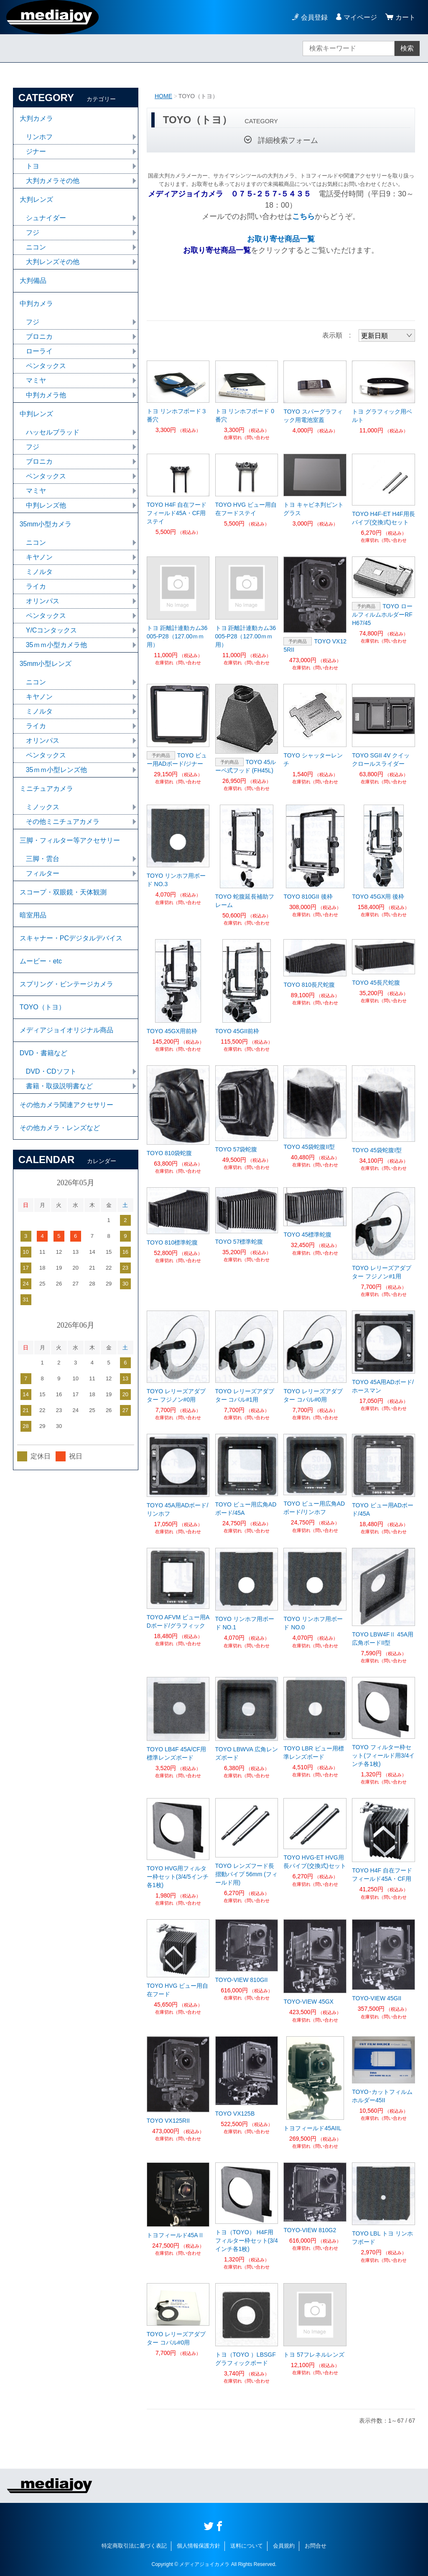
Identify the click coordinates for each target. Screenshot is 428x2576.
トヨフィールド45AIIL (312, 2128)
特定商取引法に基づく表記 (134, 2546)
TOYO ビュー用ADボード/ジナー (177, 759)
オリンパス (42, 601)
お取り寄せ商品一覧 (281, 239)
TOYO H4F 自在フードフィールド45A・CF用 (382, 1874)
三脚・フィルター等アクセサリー (70, 840)
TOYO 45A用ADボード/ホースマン (383, 1386)
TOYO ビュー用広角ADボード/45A (246, 1508)
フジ (32, 232)
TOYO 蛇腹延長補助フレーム (244, 900)
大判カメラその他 (52, 180)
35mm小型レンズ (45, 663)
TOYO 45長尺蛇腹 (376, 982)
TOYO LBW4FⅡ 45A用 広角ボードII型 (382, 1638)
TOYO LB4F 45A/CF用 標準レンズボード (176, 1753)
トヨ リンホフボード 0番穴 (245, 415)
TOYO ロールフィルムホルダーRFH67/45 (382, 614)
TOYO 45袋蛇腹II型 (309, 1146)
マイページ (360, 17)
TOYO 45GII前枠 (237, 1031)
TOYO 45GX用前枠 (172, 1031)
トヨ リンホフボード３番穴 (177, 415)
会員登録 (314, 17)
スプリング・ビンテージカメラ (66, 984)
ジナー (36, 151)
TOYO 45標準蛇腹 (307, 1234)
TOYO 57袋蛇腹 (236, 1149)
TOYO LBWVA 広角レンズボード (246, 1753)
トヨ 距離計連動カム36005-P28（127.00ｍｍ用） (177, 636)
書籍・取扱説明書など (59, 1086)
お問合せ (315, 2546)
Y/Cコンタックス (51, 630)
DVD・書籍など (43, 1053)
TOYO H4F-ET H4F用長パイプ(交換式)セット (383, 518)
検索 (407, 48)
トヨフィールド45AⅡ (175, 2235)
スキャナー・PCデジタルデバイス (71, 938)
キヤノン (39, 557)
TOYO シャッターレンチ (312, 759)
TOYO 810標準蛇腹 (172, 1242)
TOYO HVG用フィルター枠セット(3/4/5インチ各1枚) (178, 1876)
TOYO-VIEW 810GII (241, 1979)
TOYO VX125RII (314, 645)
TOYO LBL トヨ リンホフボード (382, 2237)
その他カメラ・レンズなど (60, 1127)
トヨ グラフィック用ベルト (382, 415)
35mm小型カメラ (45, 524)
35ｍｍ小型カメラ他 (56, 644)
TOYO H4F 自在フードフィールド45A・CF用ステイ (177, 513)
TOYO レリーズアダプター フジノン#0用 (176, 1395)
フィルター (42, 873)
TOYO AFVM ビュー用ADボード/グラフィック (178, 1621)
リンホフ (39, 136)
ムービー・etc (41, 961)
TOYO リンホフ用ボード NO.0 (312, 1623)
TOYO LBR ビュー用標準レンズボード (313, 1752)
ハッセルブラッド (52, 432)
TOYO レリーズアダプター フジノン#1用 (381, 1272)
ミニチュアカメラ (46, 788)
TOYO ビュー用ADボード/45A (382, 1509)
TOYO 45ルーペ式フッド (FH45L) (245, 766)
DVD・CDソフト (51, 1071)
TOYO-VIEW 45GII (376, 1998)
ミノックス (42, 806)
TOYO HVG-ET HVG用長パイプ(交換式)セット (314, 1861)
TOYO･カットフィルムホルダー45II (382, 2095)
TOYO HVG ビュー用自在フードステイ (246, 508)
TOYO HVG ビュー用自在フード (178, 1989)
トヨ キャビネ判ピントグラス (313, 508)
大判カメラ (36, 118)
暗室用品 (33, 915)
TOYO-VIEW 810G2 (309, 2230)
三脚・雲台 (42, 858)
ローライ (39, 351)
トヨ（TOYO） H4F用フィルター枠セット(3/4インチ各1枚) (246, 2240)
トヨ (32, 166)
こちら (303, 216)
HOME (163, 96)
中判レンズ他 (46, 505)
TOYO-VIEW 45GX (308, 2001)
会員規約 (284, 2546)
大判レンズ (36, 199)
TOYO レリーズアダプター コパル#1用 (244, 1395)
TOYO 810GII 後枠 (307, 896)
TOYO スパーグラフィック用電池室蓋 (312, 415)
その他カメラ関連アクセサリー (66, 1104)
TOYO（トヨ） (42, 1007)
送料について (246, 2546)
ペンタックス (46, 365)
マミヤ (36, 380)
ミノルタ (39, 571)
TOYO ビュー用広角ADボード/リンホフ (314, 1507)
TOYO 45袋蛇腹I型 (377, 1150)
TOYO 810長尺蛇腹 (309, 984)
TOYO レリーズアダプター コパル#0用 (312, 1395)
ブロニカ (39, 336)
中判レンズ (36, 413)
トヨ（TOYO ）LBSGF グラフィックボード (245, 2358)
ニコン (36, 247)
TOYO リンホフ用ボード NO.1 (244, 1623)
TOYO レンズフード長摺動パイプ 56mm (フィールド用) (246, 1874)
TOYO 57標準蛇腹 (239, 1241)
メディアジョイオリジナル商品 (66, 1030)
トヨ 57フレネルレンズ (313, 2354)
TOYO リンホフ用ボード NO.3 (176, 879)
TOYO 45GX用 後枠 (378, 896)
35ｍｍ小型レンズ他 (56, 769)
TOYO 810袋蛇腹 (169, 1153)
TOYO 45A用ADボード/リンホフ (178, 1509)
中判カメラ (36, 303)
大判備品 (33, 280)
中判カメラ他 (46, 395)
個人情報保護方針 (198, 2546)
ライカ (36, 586)
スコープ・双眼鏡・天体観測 (63, 892)
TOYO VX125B (235, 2113)
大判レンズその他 (52, 261)
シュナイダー (46, 217)
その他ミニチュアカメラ (62, 821)
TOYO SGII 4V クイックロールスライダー (381, 759)
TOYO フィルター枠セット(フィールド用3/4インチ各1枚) (383, 1755)
